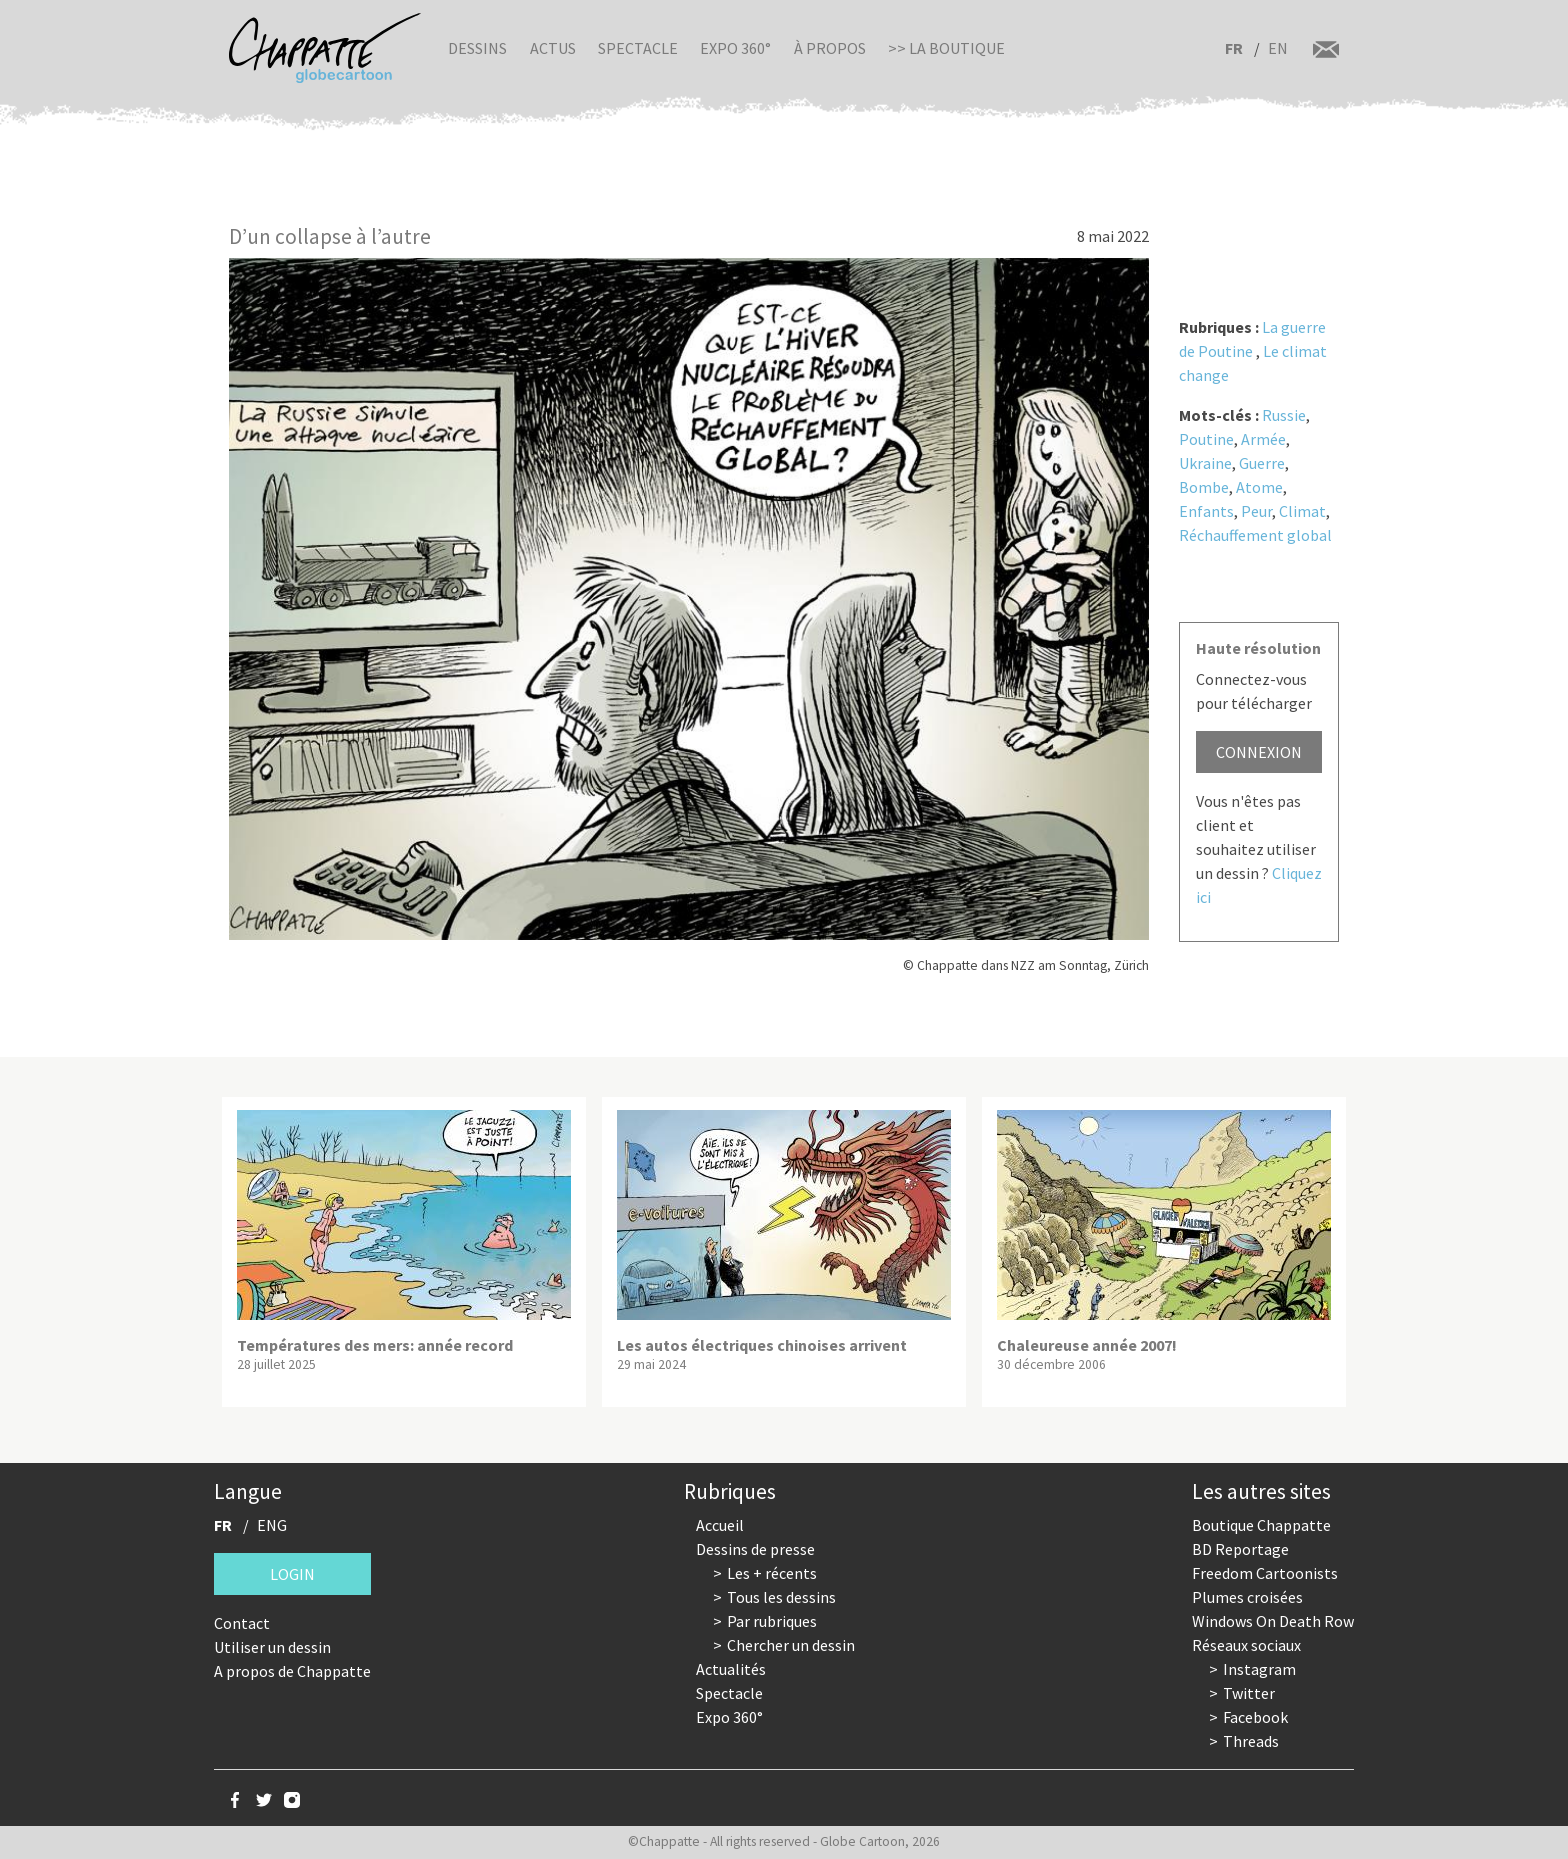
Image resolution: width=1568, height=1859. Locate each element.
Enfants (1206, 511)
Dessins (477, 48)
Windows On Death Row (1273, 1621)
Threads (1251, 1741)
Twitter (1249, 1693)
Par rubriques (772, 1621)
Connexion (1259, 752)
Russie (1284, 415)
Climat (1302, 511)
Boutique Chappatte (1261, 1525)
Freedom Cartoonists (1265, 1573)
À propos (830, 48)
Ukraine (1205, 463)
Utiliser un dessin (272, 1647)
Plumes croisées (1247, 1597)
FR (1234, 48)
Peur (1256, 511)
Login (292, 1574)
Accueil (720, 1525)
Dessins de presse (755, 1549)
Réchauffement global (1255, 535)
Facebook (1255, 1717)
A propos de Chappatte (292, 1671)
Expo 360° (735, 48)
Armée (1263, 439)
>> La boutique (946, 48)
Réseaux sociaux (1246, 1645)
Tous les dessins (781, 1597)
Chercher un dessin (791, 1645)
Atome (1259, 487)
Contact (242, 1623)
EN (1278, 48)
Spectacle (638, 48)
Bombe (1204, 487)
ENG (272, 1525)
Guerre (1262, 463)
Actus (553, 48)
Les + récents (772, 1573)
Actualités (731, 1669)
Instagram (1259, 1669)
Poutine (1206, 439)
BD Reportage (1240, 1549)
